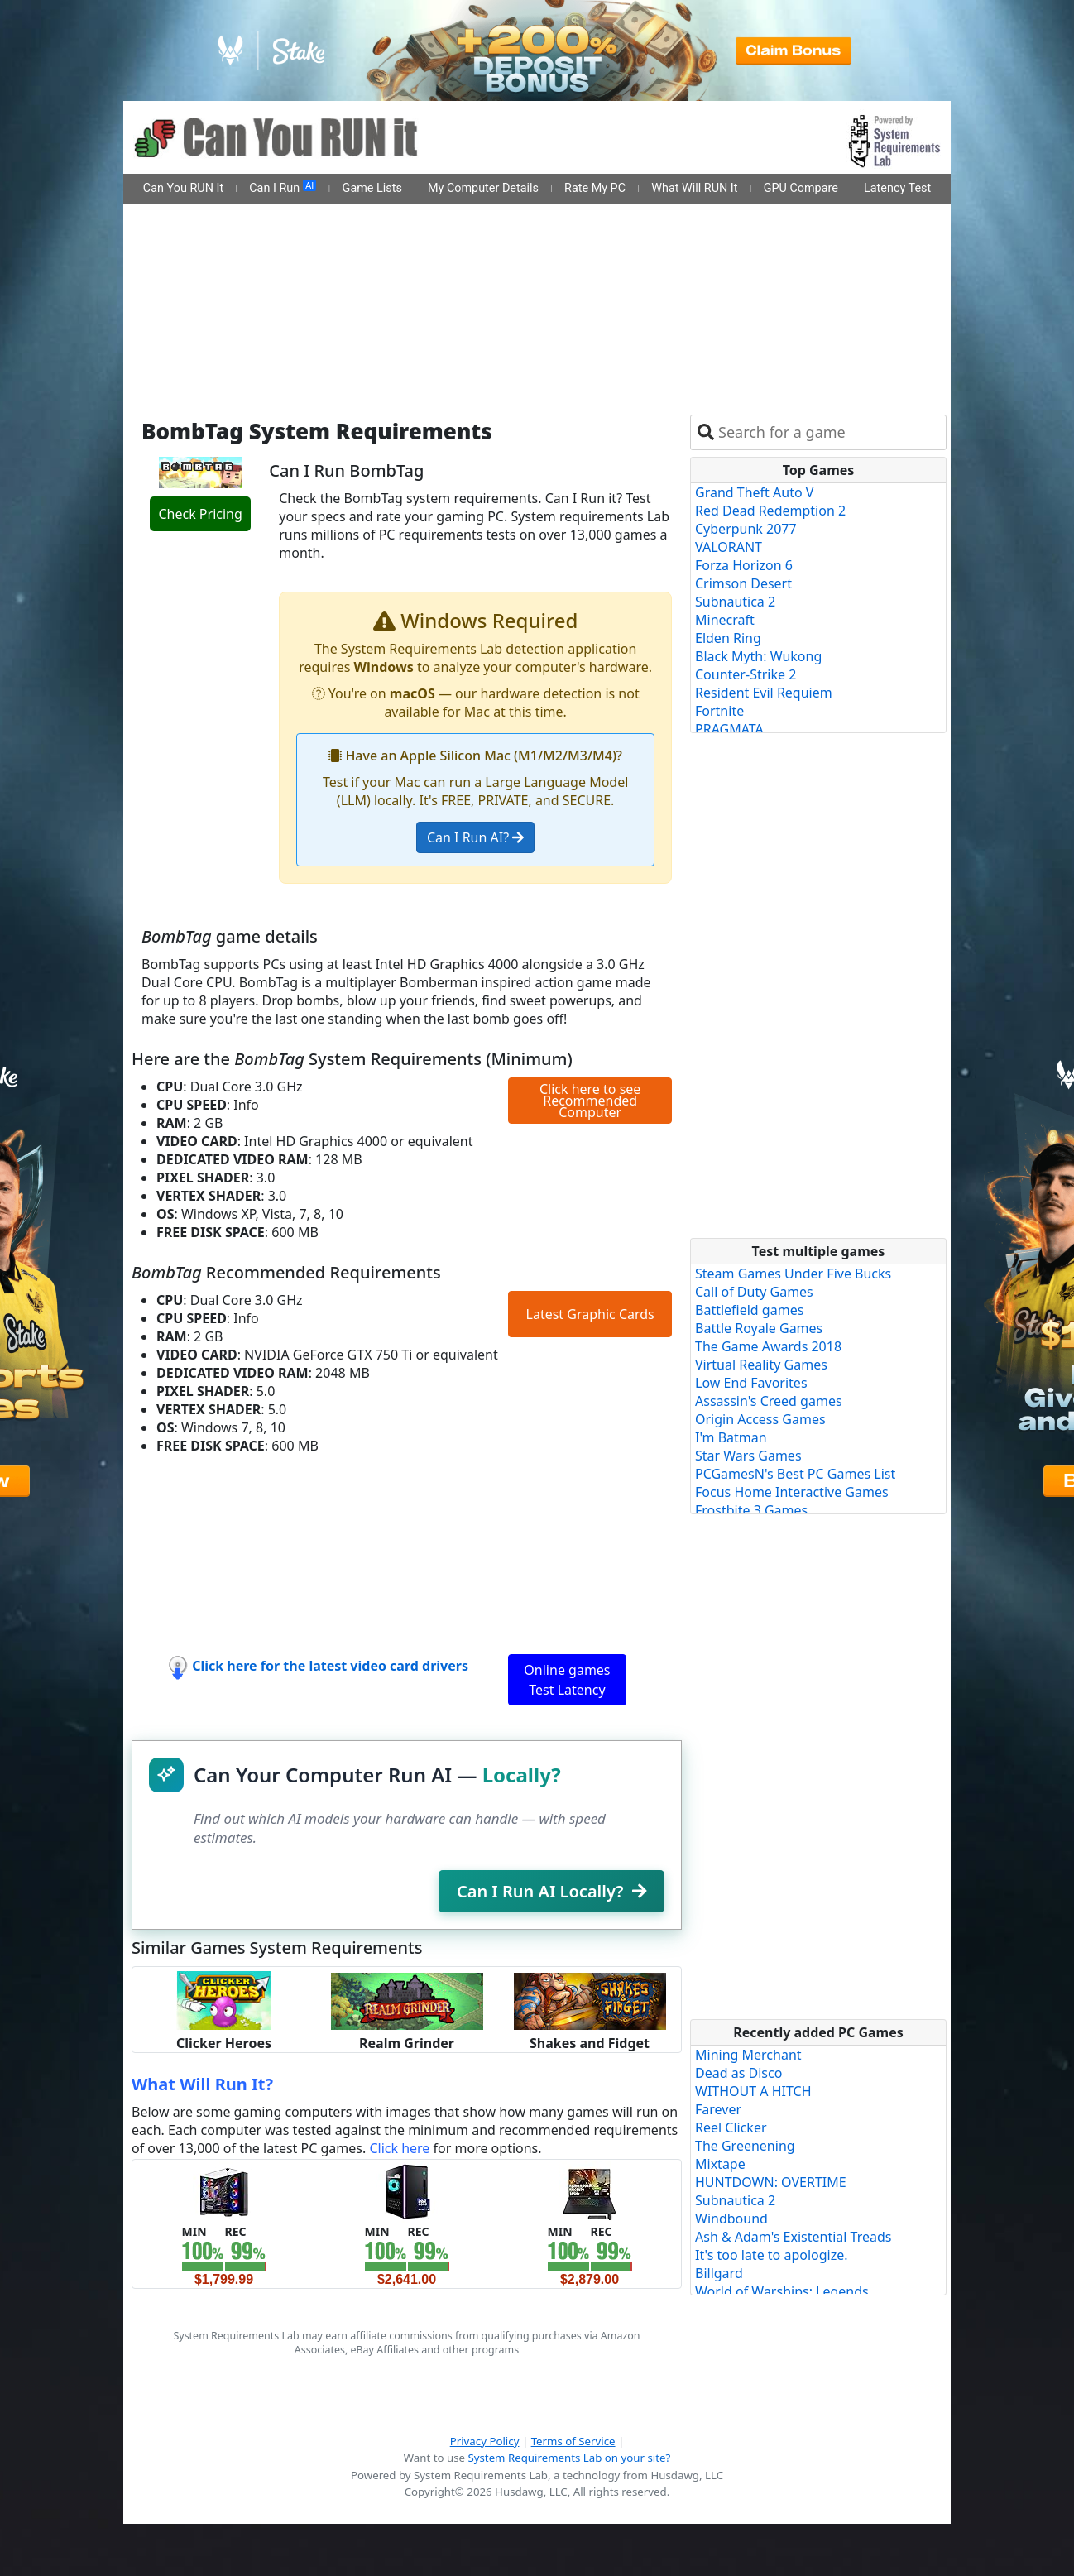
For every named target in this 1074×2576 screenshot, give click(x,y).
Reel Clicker (731, 2127)
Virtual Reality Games (761, 1364)
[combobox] (828, 432)
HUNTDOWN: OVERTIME (770, 2182)
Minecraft (725, 620)
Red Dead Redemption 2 (770, 510)
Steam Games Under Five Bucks (793, 1273)
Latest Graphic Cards (590, 1314)
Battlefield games (749, 1310)
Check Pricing (200, 514)
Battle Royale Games (758, 1328)
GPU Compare (801, 188)
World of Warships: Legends (782, 2291)
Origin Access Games (760, 1419)
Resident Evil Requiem (763, 693)
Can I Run (282, 188)
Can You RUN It (183, 188)
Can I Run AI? (475, 837)
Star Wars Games (748, 1455)
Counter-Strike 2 (745, 674)
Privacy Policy (485, 2441)
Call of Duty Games (754, 1292)
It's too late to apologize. (771, 2255)
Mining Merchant (748, 2055)
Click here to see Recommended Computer (589, 1100)
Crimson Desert (743, 583)
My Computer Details (483, 188)
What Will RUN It (694, 188)
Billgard (719, 2273)
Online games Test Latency (567, 1680)
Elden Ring (728, 638)
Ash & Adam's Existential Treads (793, 2237)
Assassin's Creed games (768, 1401)
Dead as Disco (738, 2073)
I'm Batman (731, 1437)
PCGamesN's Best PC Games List (795, 1474)
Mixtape (720, 2164)
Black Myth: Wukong (758, 656)
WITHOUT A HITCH (753, 2091)
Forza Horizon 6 (744, 565)
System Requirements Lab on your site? (568, 2457)
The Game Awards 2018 (768, 1346)
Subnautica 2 (735, 601)
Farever (718, 2109)
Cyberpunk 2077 (746, 529)
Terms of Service (573, 2441)
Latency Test (897, 188)
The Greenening (745, 2146)
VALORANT (728, 547)
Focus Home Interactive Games (792, 1492)
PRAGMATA (729, 729)
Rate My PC (595, 188)
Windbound (731, 2218)
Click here (399, 2148)
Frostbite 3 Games (751, 1510)
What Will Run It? (202, 2084)
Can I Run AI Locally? (551, 1891)
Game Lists (372, 188)
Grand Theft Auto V (754, 492)
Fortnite (719, 711)
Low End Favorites (751, 1383)
